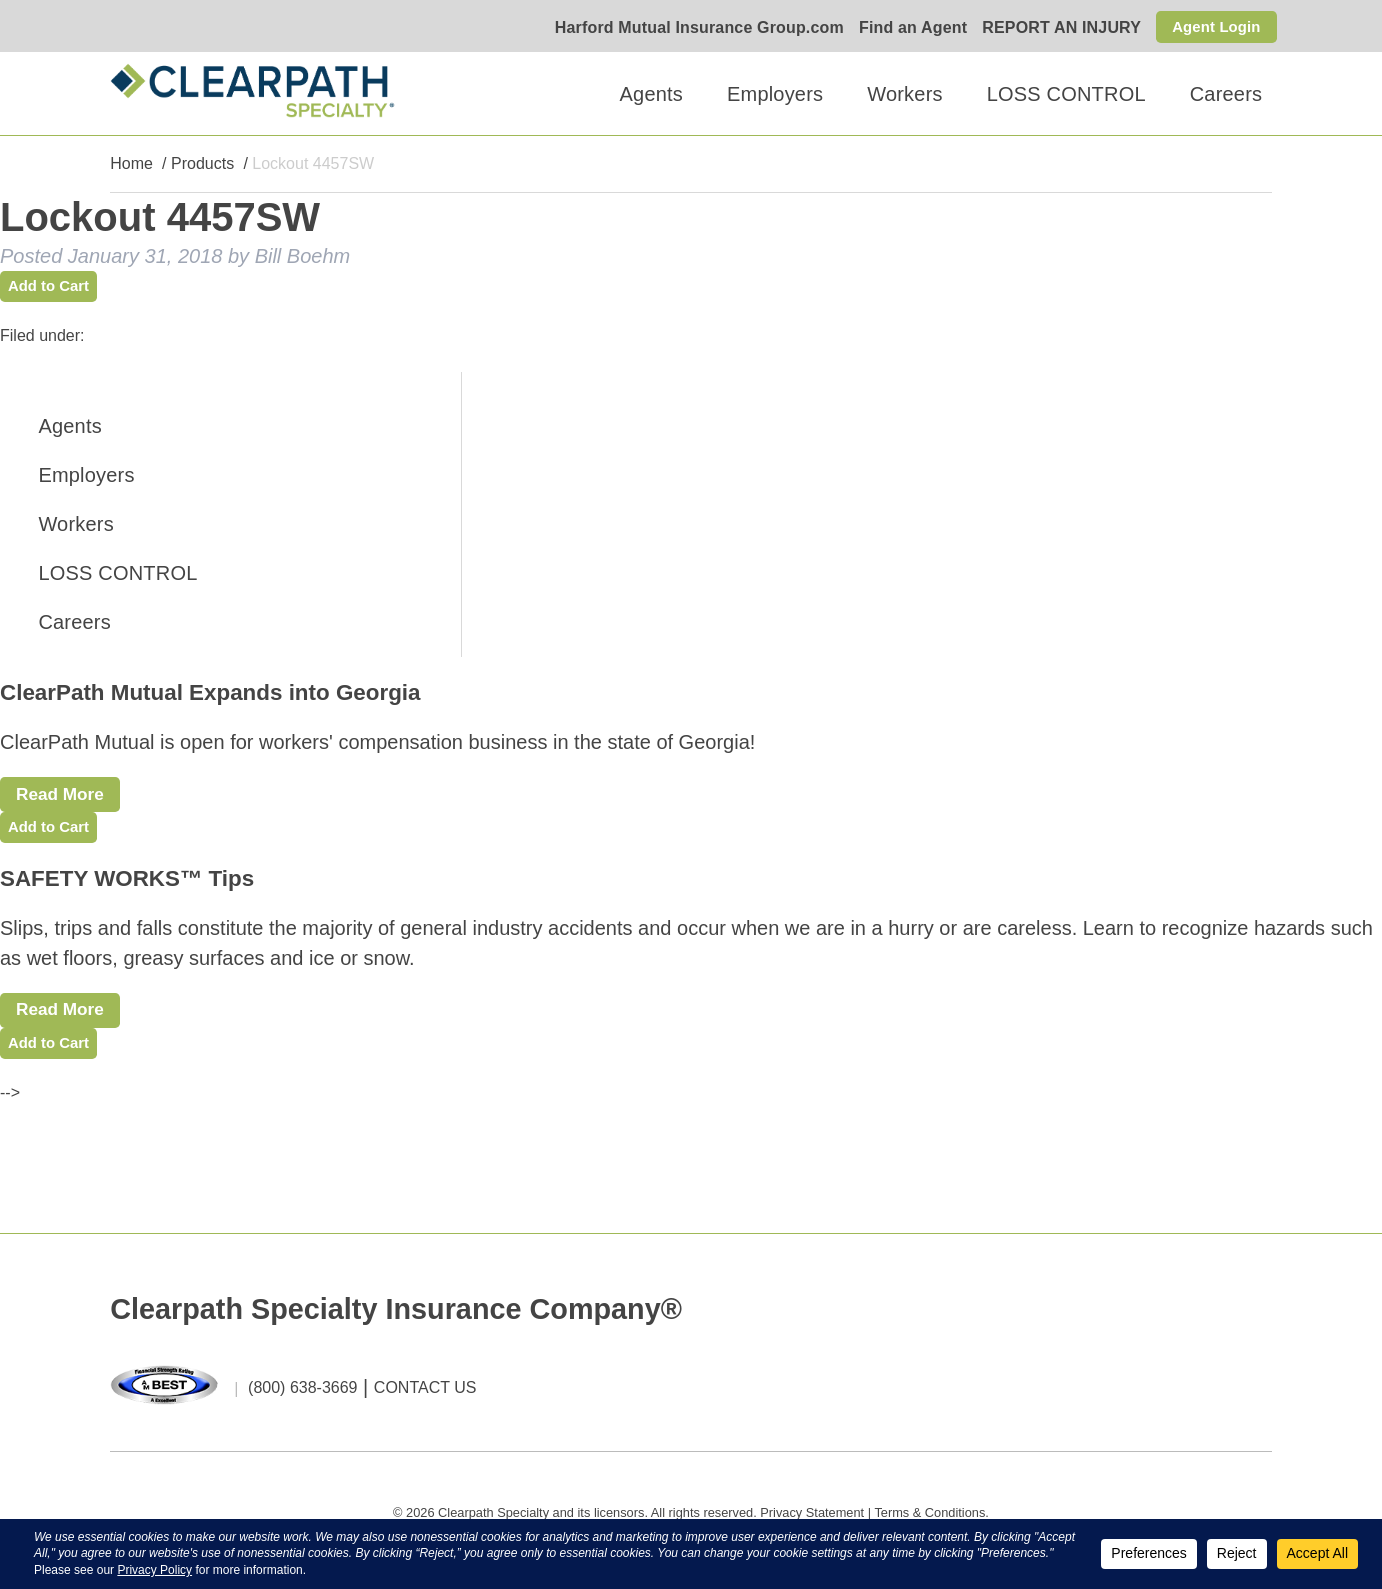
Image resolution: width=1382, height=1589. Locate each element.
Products (202, 164)
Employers (775, 94)
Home (131, 164)
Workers (904, 94)
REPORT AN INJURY (1055, 28)
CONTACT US (425, 1403)
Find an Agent (906, 28)
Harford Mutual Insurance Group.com (692, 28)
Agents (651, 94)
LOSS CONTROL (1066, 94)
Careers (1226, 94)
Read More (67, 799)
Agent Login (1213, 26)
